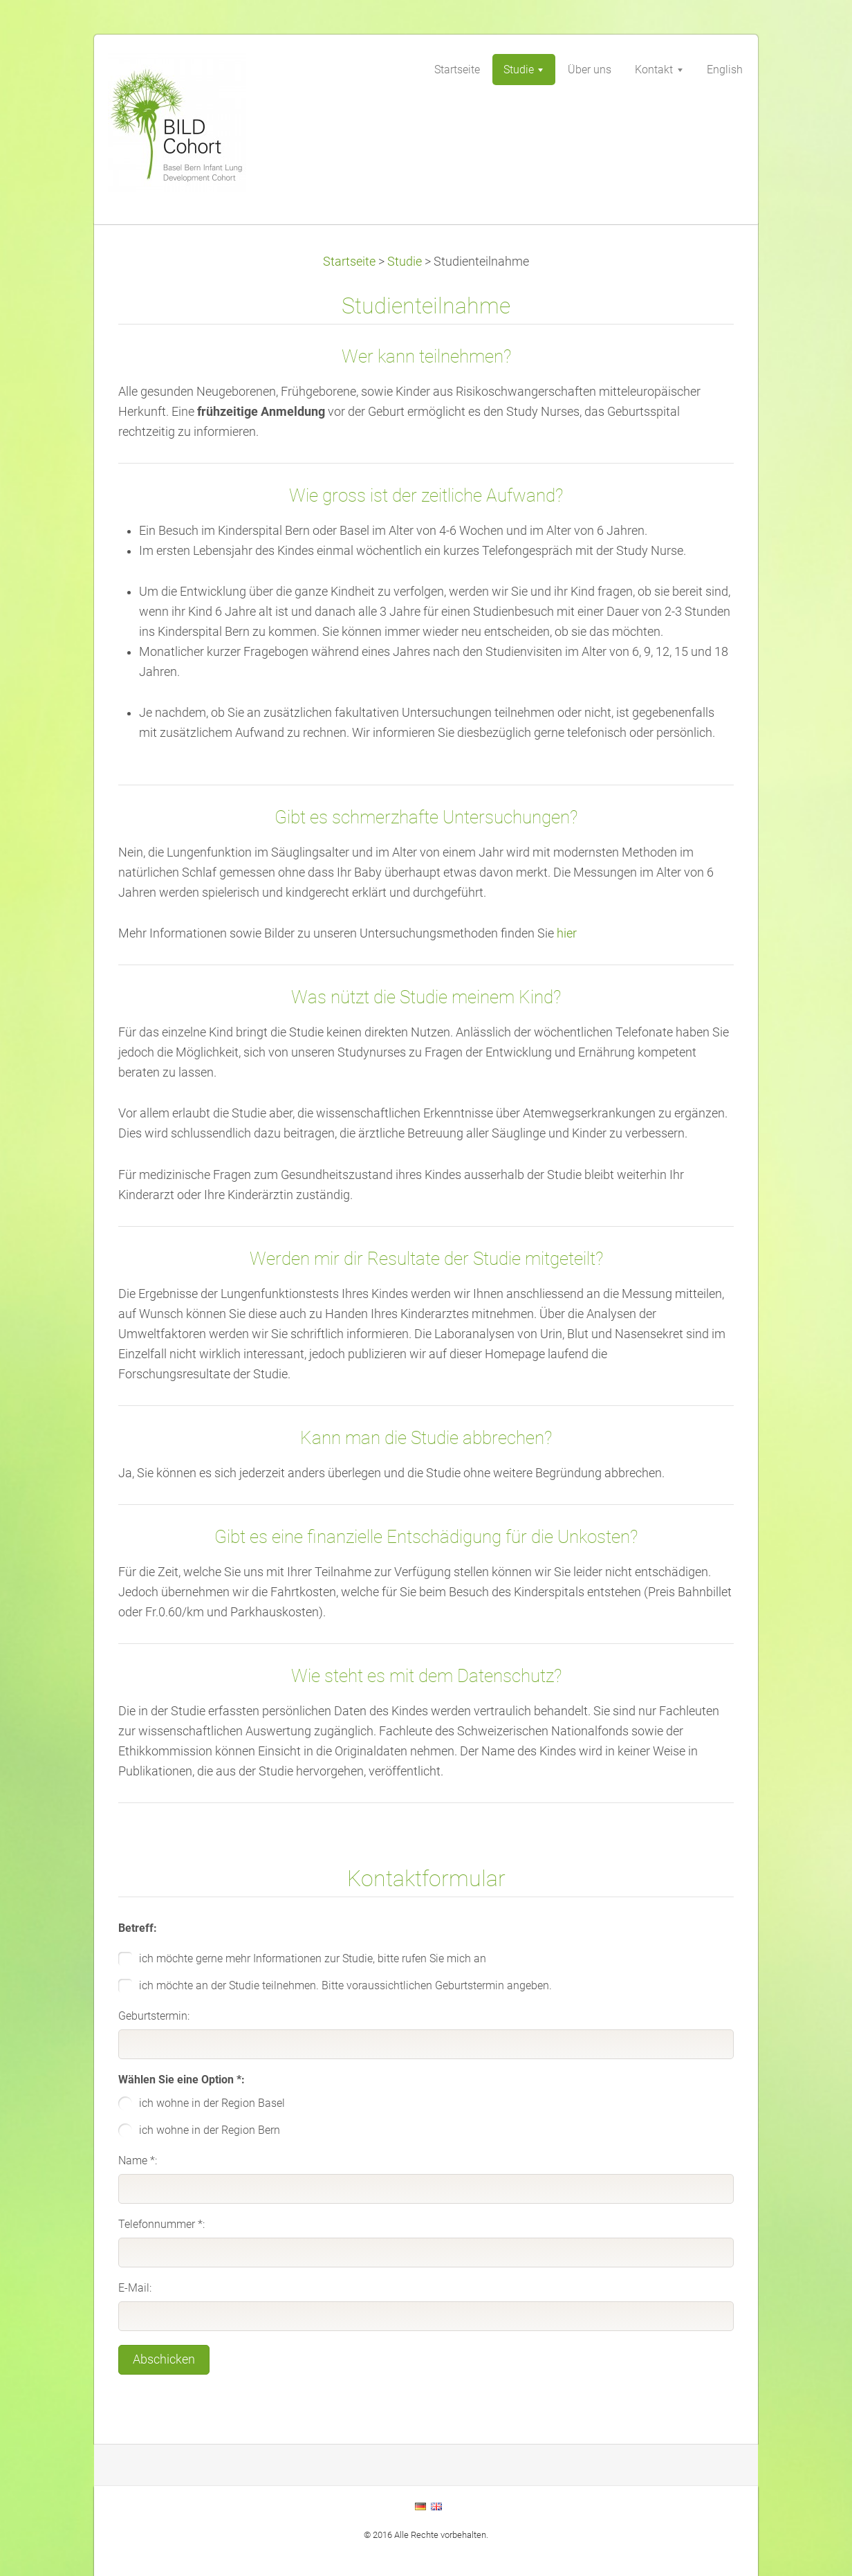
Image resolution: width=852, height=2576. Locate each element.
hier (567, 933)
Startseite (349, 261)
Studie (404, 261)
